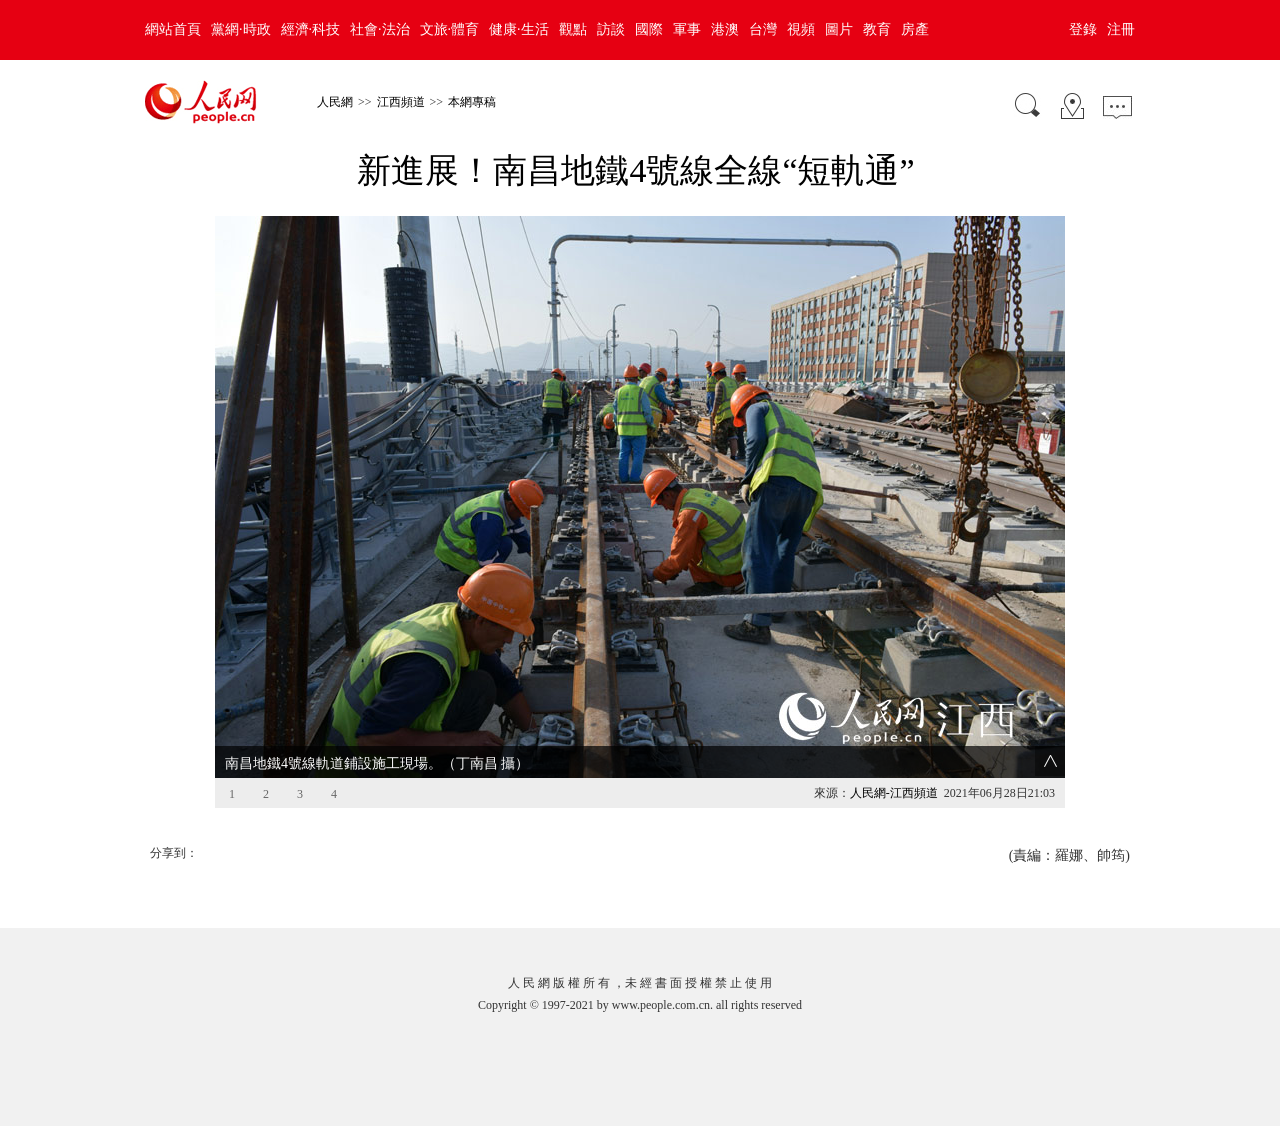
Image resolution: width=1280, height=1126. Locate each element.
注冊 (1121, 29)
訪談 (611, 29)
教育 (877, 29)
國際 (649, 29)
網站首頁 (173, 29)
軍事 (687, 29)
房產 (915, 29)
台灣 (763, 29)
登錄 (1083, 29)
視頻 (801, 29)
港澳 (725, 29)
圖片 (839, 29)
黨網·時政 (241, 29)
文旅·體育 (450, 29)
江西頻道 (401, 102)
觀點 (573, 29)
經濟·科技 (311, 29)
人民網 (335, 102)
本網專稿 (472, 102)
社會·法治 (380, 29)
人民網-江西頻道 (894, 793)
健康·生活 (519, 29)
